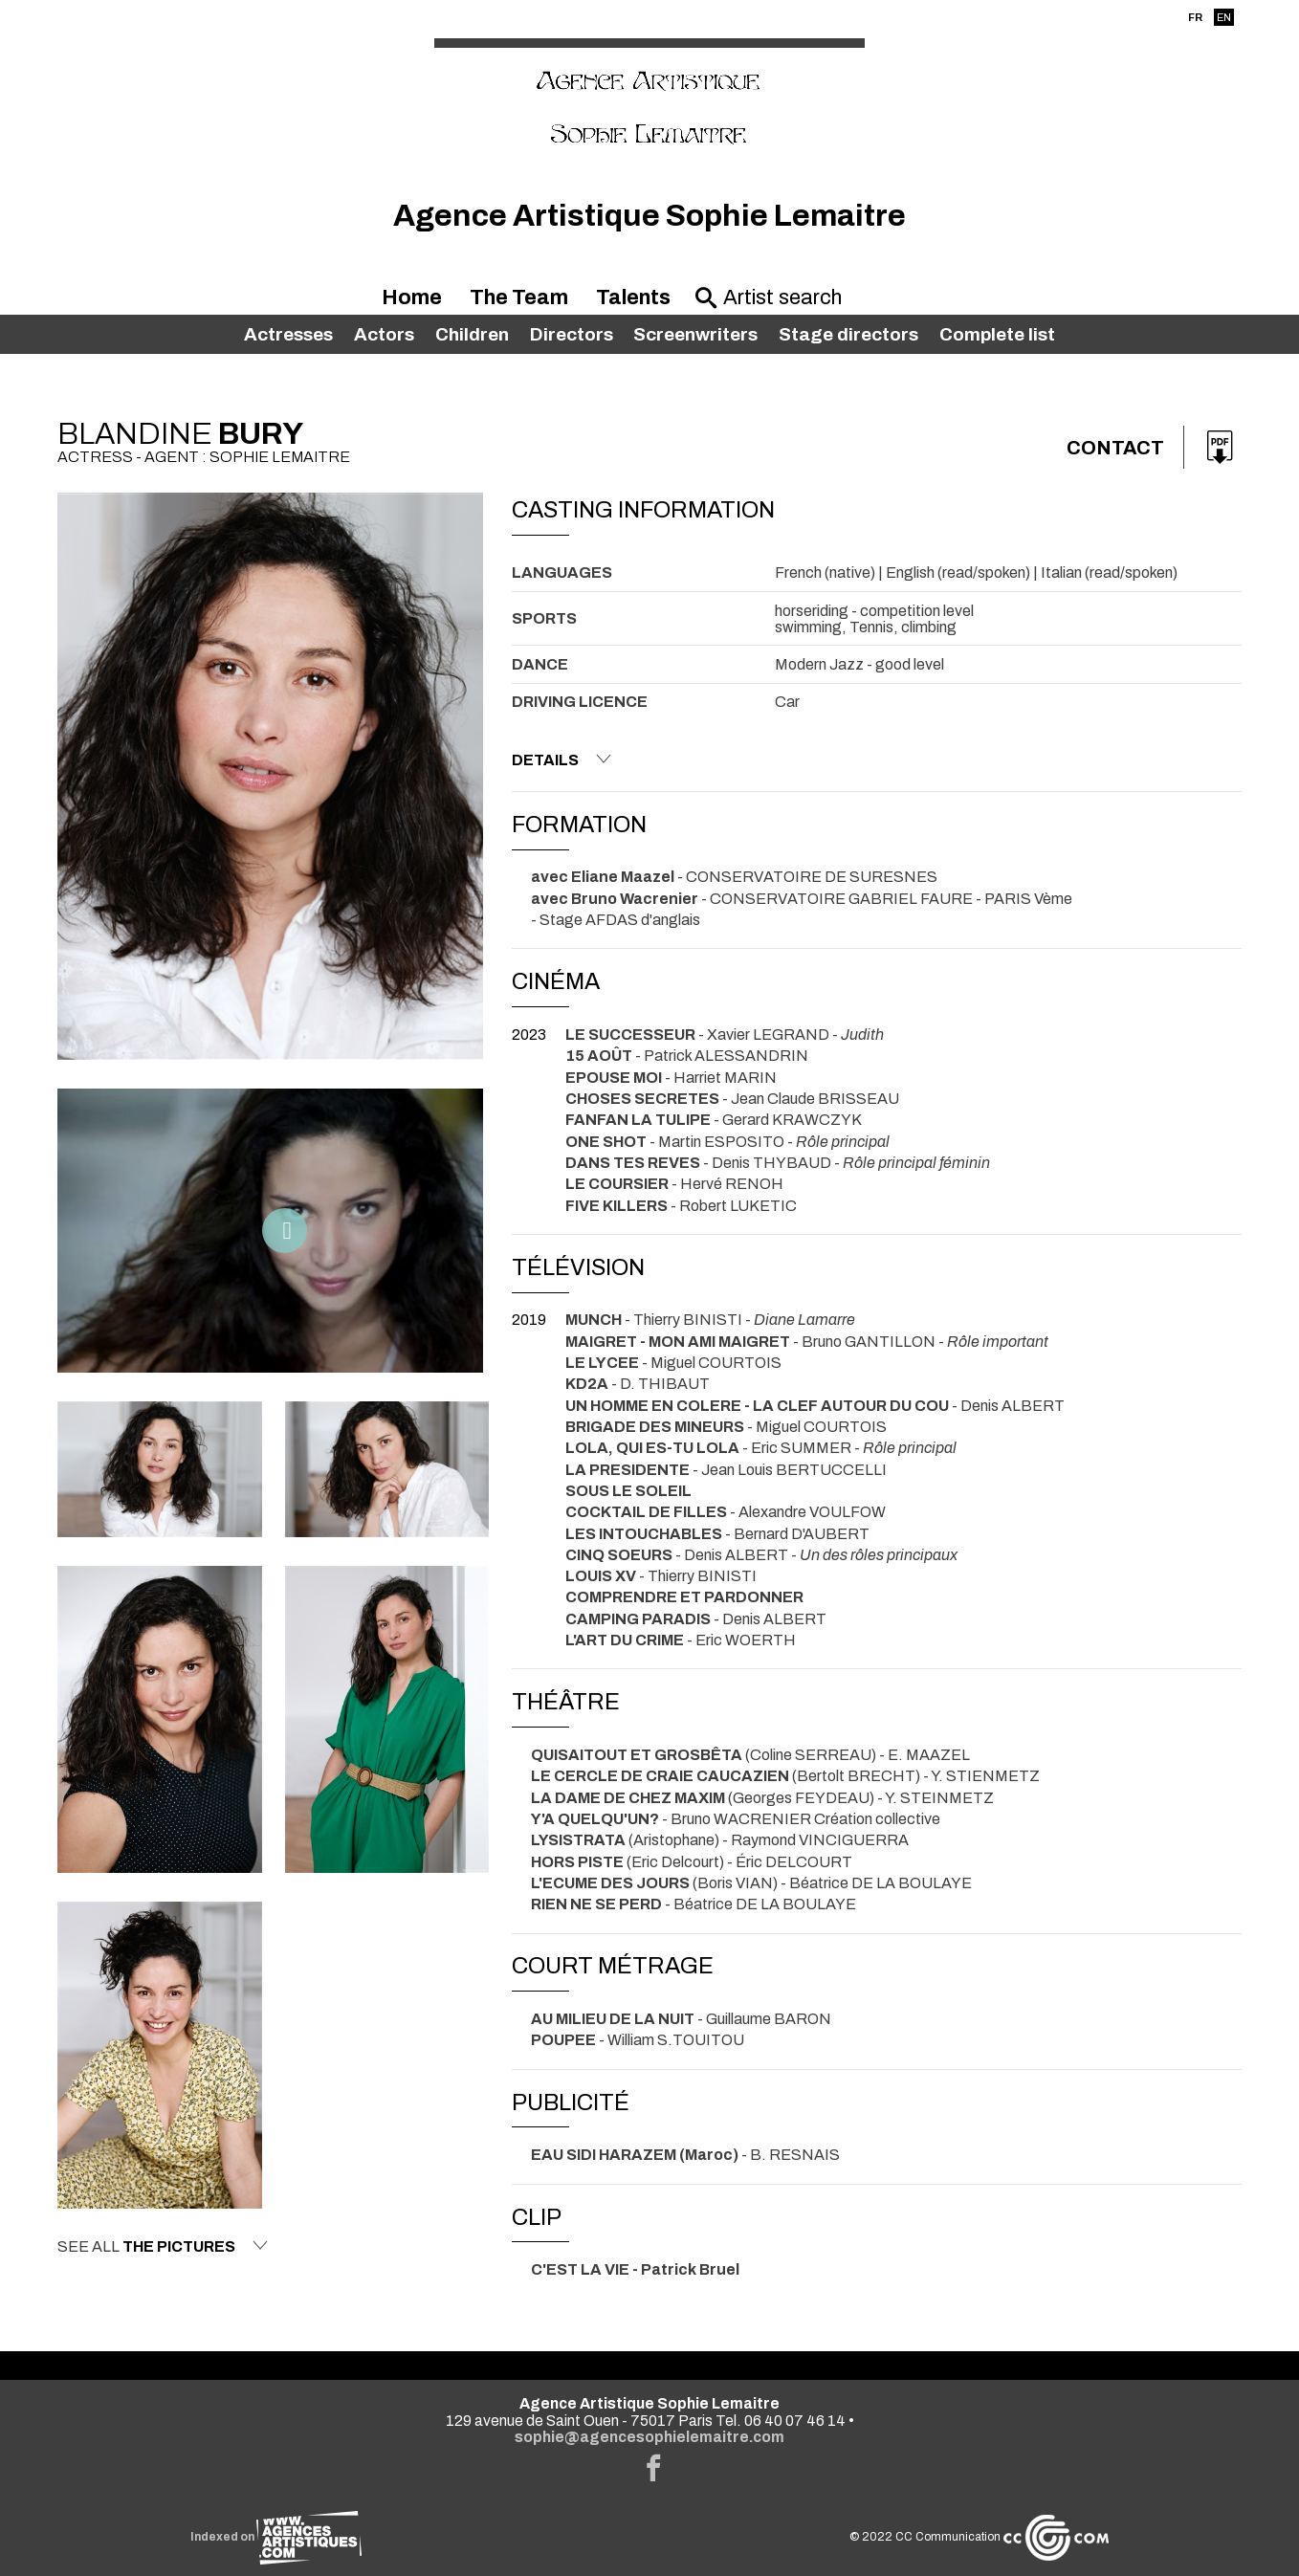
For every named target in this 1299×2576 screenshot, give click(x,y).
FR (1195, 17)
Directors (571, 334)
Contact (1115, 447)
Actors (384, 334)
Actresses (288, 334)
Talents (633, 297)
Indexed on (276, 2536)
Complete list (997, 334)
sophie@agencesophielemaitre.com (649, 2437)
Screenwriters (695, 334)
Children (472, 334)
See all (162, 2246)
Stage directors (848, 334)
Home (412, 297)
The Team (519, 297)
